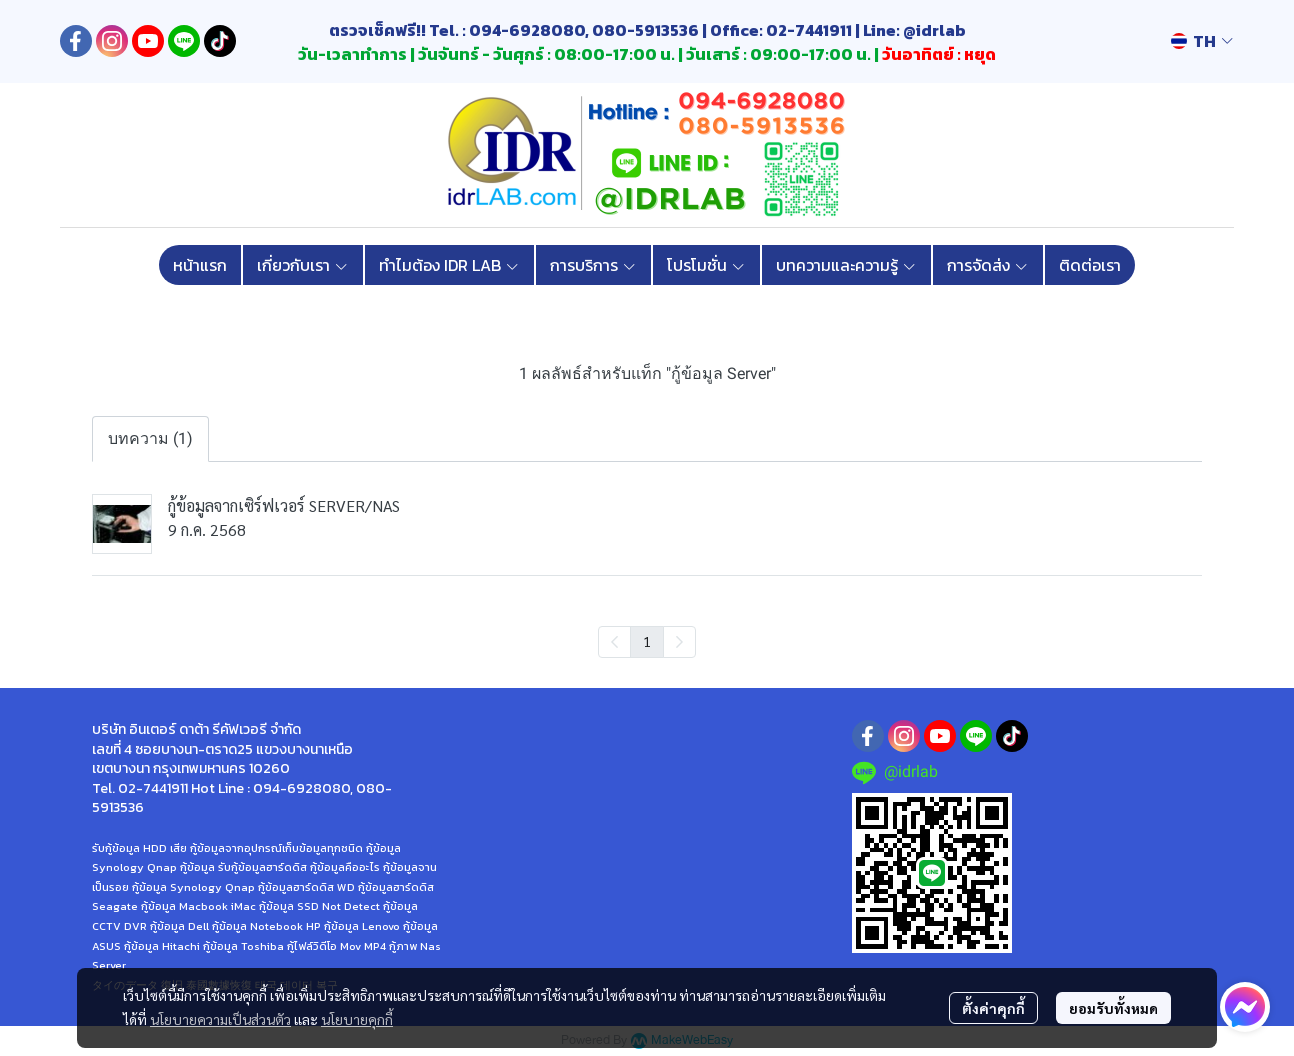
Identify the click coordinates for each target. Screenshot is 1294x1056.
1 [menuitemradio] (647, 641)
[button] (1202, 41)
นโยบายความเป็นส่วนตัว (220, 1019)
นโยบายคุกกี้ (357, 1019)
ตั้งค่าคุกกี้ (993, 1008)
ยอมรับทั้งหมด (1113, 1008)
